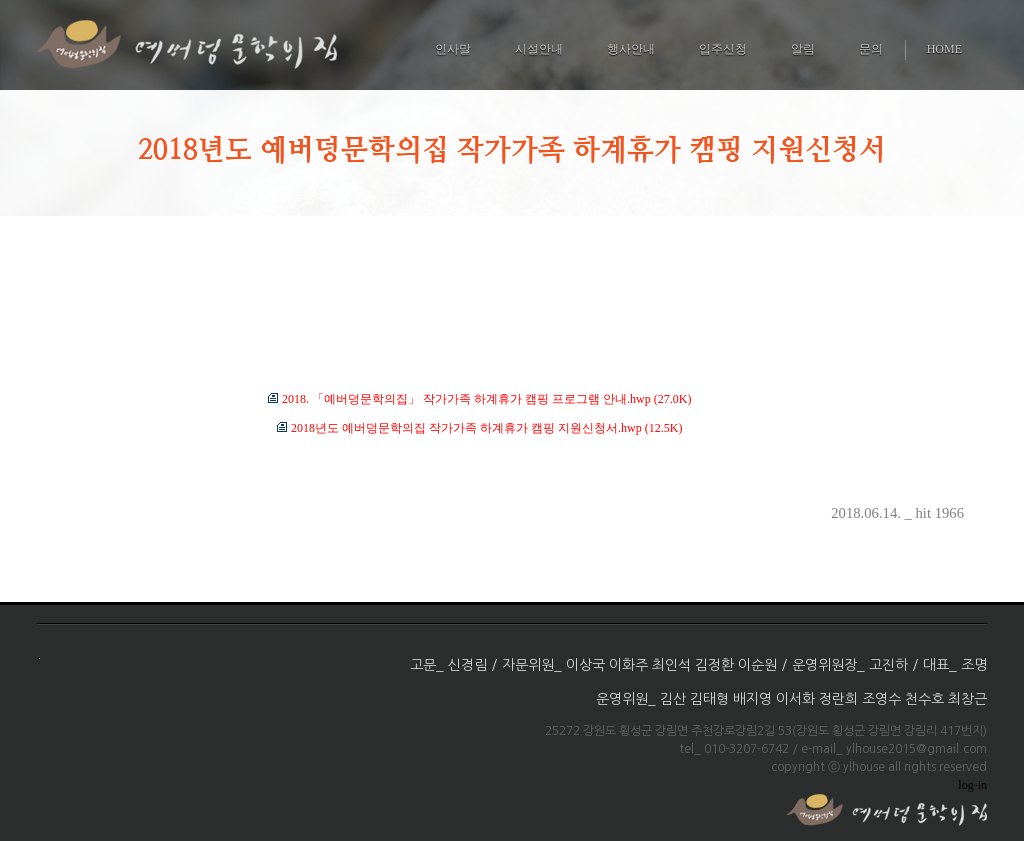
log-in (972, 785)
